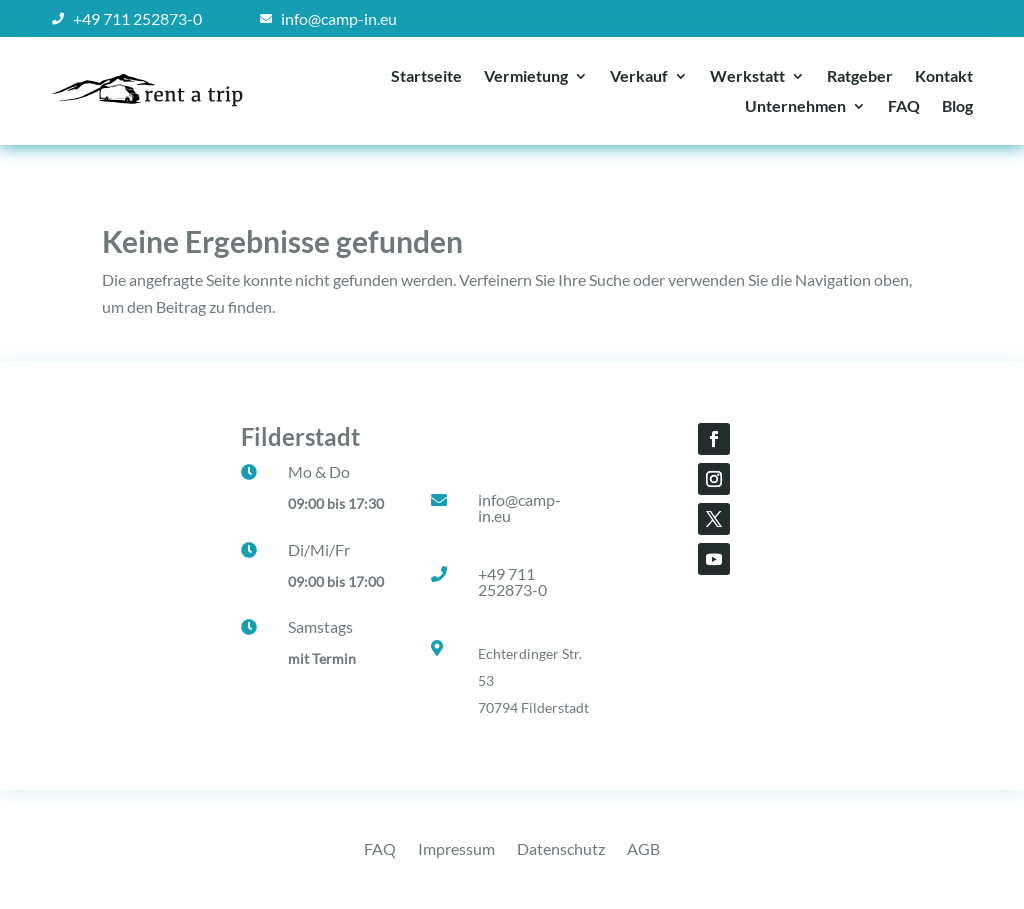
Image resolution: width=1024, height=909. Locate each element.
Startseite (426, 77)
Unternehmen (795, 107)
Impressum (456, 850)
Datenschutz (561, 850)
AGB (643, 850)
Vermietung (526, 77)
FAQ (904, 107)
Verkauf (639, 77)
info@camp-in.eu (519, 507)
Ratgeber (860, 77)
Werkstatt (747, 77)
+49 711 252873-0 (512, 581)
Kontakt (944, 77)
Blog (957, 107)
